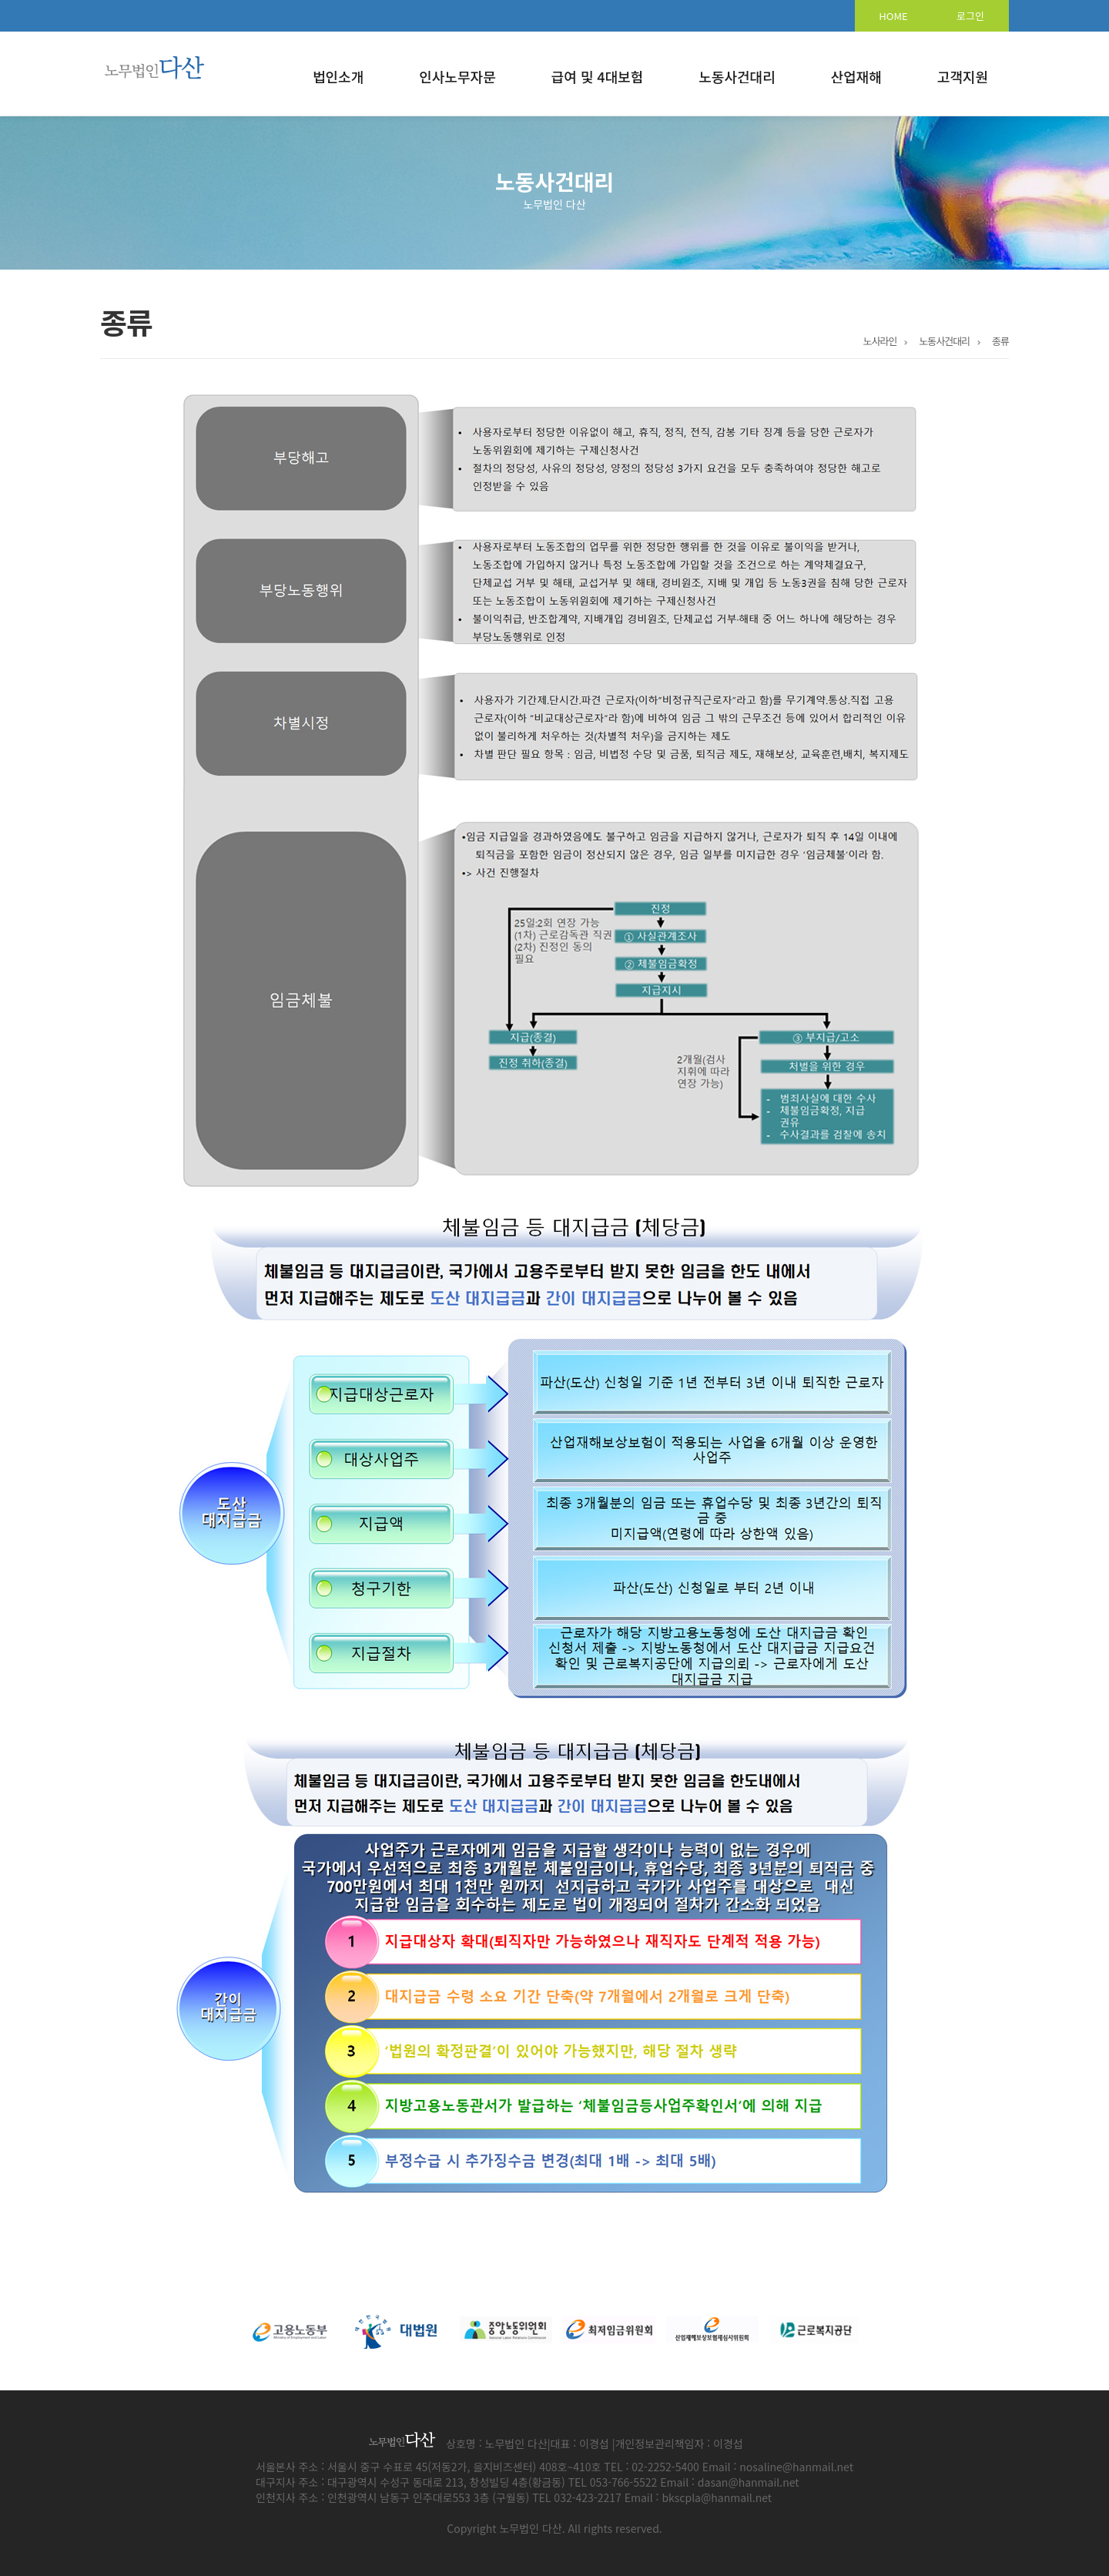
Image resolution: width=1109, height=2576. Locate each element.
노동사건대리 (737, 76)
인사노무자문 (457, 76)
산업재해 (856, 76)
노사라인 (880, 341)
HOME (893, 15)
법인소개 (338, 76)
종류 (1000, 341)
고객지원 (962, 76)
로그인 (970, 15)
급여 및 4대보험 (597, 76)
